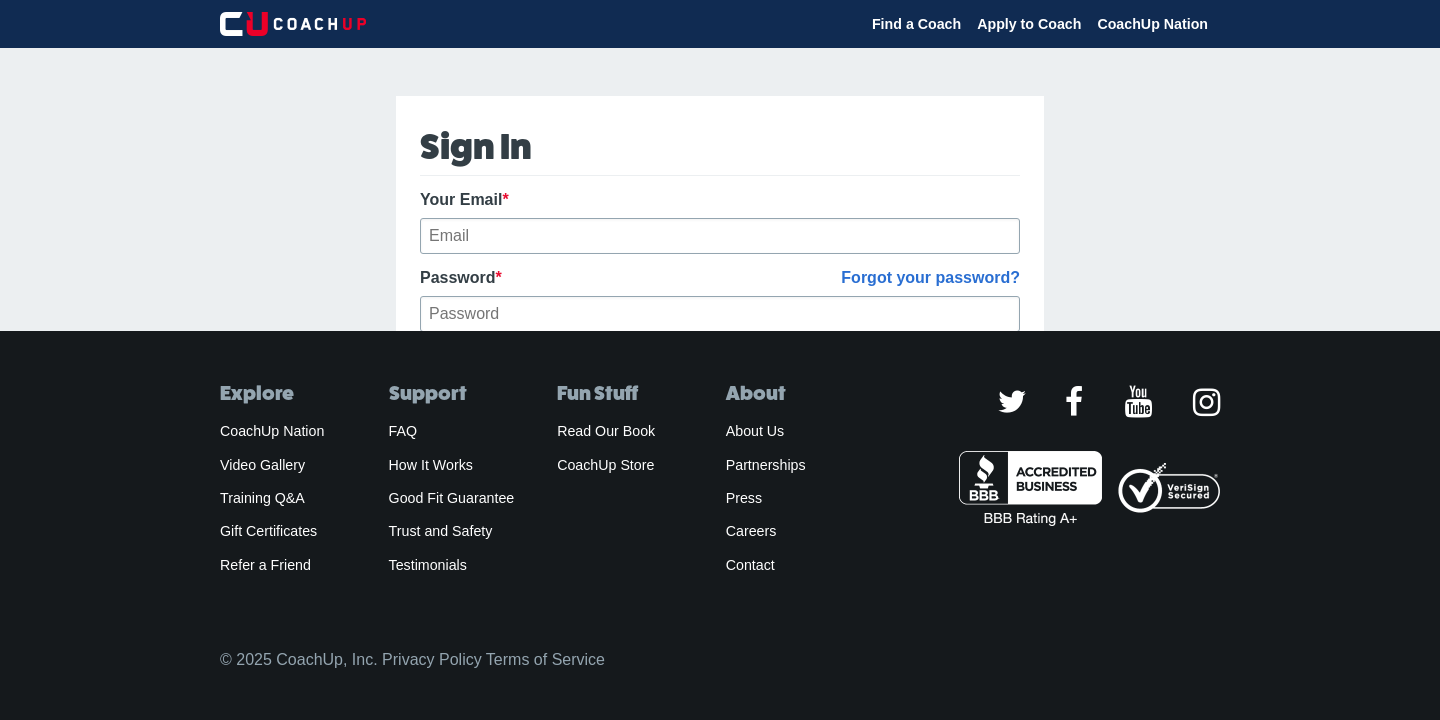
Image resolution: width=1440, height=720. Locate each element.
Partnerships (766, 465)
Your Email (464, 199)
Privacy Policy (432, 659)
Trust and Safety (441, 531)
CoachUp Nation (1152, 24)
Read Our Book (606, 431)
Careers (751, 531)
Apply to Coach (1029, 24)
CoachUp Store (605, 465)
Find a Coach (916, 24)
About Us (755, 431)
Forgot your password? (930, 277)
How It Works (431, 465)
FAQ (403, 431)
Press (744, 498)
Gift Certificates (268, 531)
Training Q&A (262, 498)
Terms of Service (545, 659)
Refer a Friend (265, 565)
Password (720, 278)
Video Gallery (262, 465)
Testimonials (428, 565)
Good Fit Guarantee (452, 498)
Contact (750, 565)
